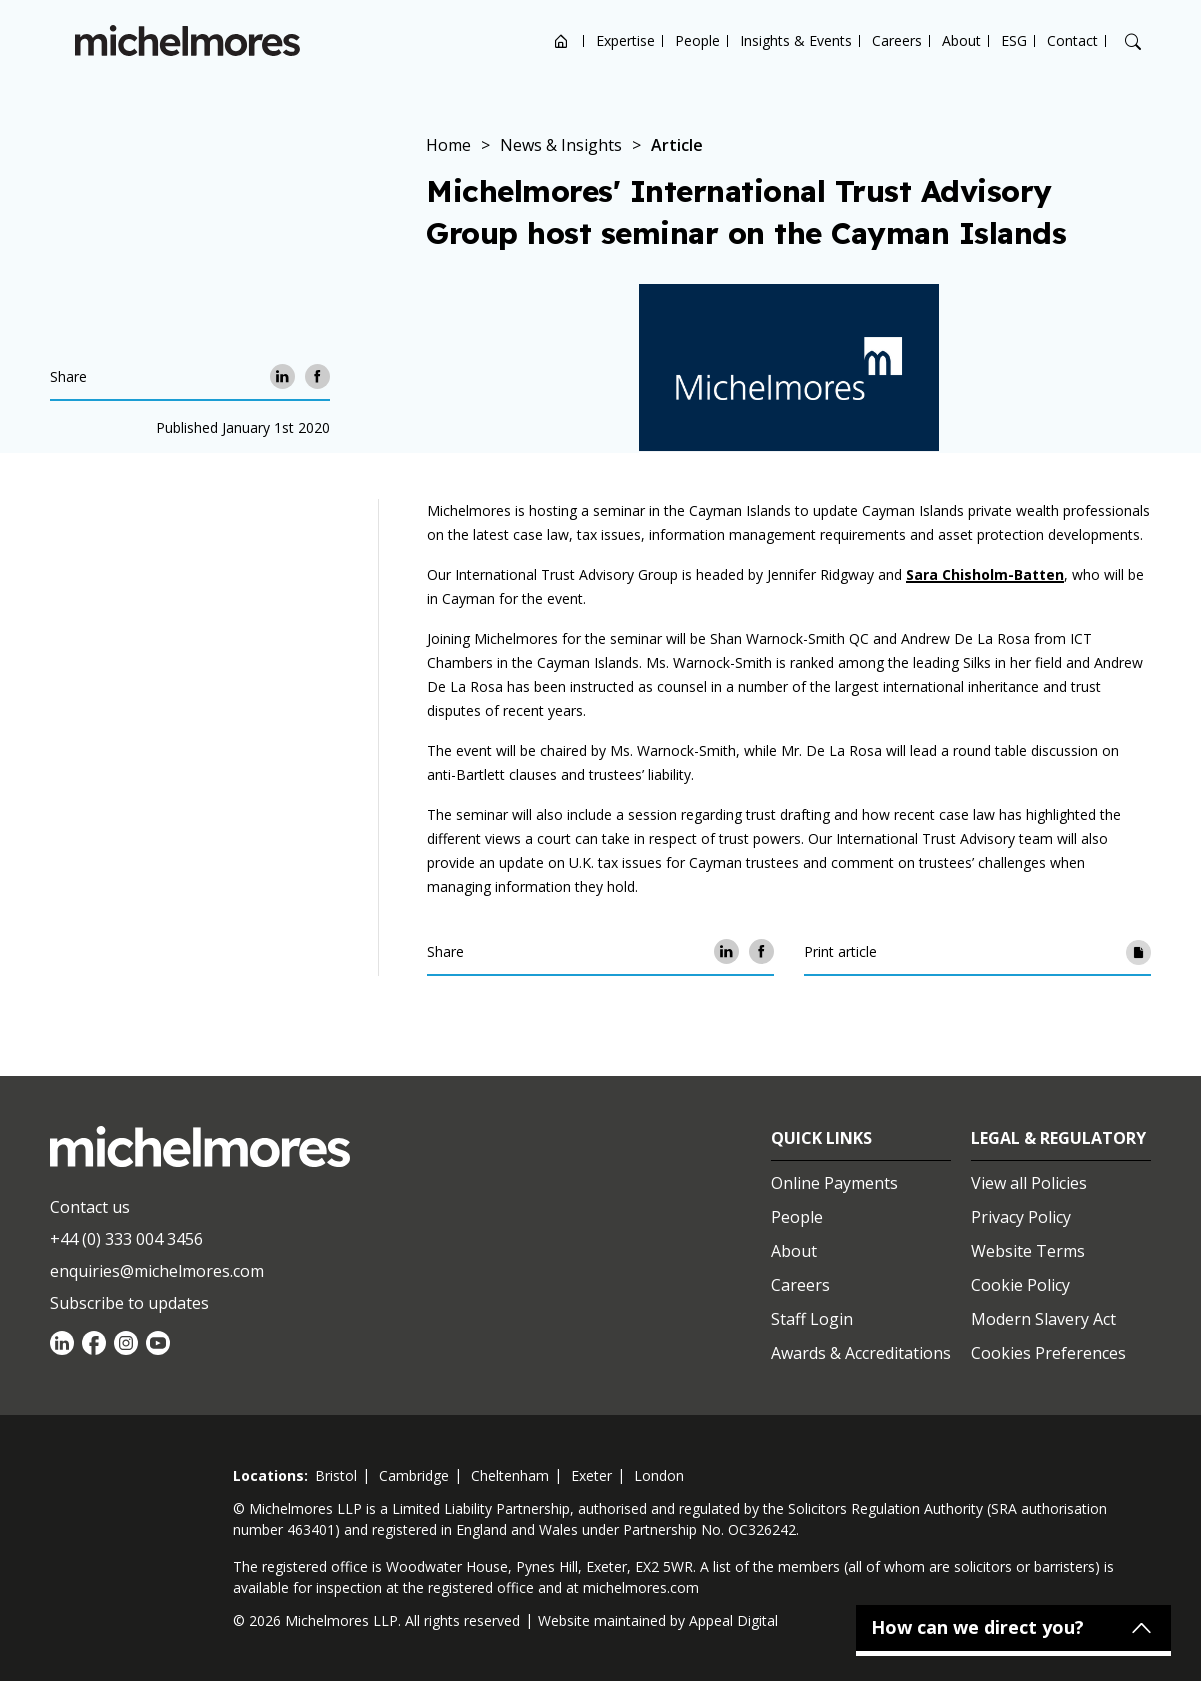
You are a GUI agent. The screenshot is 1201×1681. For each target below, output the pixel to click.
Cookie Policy (1020, 1285)
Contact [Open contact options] (1072, 40)
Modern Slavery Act (1043, 1319)
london (659, 1475)
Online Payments (834, 1183)
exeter (591, 1475)
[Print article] (1138, 951)
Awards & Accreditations (861, 1353)
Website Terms (1028, 1251)
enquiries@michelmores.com (157, 1271)
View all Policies (1029, 1183)
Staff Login (812, 1319)
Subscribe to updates (129, 1303)
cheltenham (510, 1475)
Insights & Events (796, 40)
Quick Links (821, 1138)
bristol (336, 1475)
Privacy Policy (1021, 1217)
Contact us (90, 1207)
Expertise (625, 40)
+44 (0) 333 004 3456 (126, 1239)
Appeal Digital (733, 1620)
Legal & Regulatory (1058, 1138)
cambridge (414, 1475)
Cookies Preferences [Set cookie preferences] (1048, 1353)
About (961, 40)
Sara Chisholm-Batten (985, 574)
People (697, 40)
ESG (1014, 40)
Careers (897, 40)
